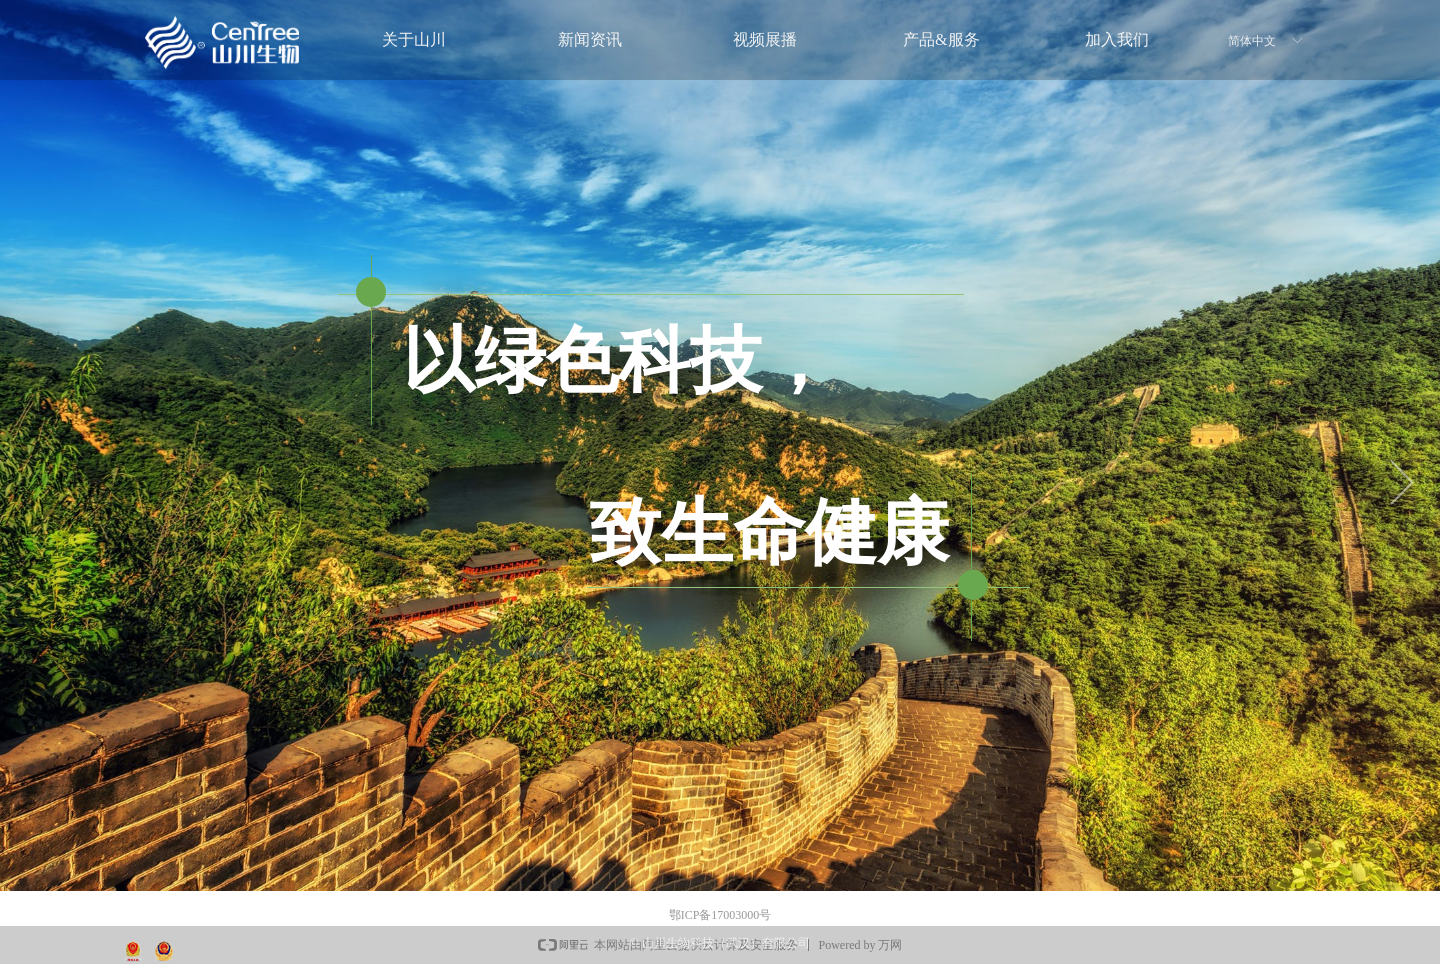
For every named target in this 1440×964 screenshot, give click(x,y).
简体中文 (1252, 41)
